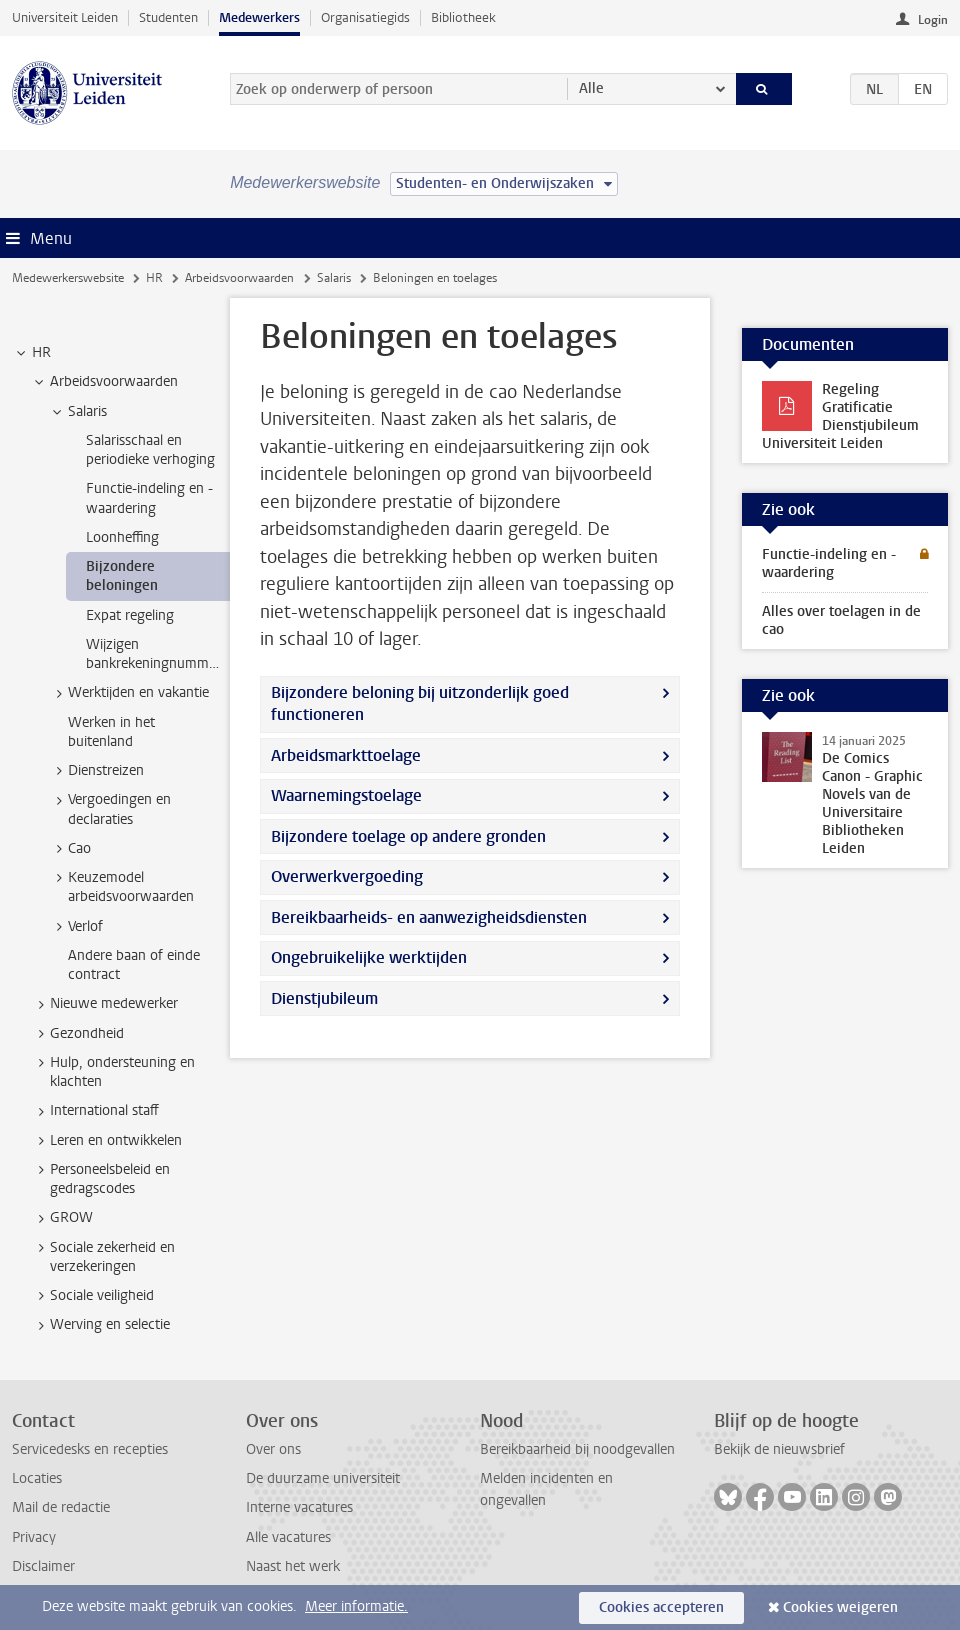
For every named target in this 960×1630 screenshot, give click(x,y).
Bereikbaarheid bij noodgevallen (577, 1449)
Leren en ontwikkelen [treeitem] (106, 1141)
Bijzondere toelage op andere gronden (408, 836)
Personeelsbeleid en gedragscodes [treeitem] (100, 1179)
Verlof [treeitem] (76, 927)
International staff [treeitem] (95, 1111)
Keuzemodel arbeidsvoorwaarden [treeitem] (121, 887)
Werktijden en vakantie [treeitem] (129, 693)
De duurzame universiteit (323, 1478)
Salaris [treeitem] (78, 412)
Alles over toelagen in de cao (841, 620)
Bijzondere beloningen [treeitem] (122, 576)
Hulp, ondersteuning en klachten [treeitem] (113, 1072)
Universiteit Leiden (65, 17)
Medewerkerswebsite (68, 278)
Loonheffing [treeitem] (122, 537)
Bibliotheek (463, 17)
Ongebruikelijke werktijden (369, 957)
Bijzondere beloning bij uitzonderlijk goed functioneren (420, 703)
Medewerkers (259, 17)
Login (933, 20)
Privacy (34, 1537)
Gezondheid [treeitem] (77, 1034)
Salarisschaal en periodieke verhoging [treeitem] (150, 450)
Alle (591, 88)
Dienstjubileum (324, 998)
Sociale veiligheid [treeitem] (92, 1296)
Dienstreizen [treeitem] (96, 771)
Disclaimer (43, 1566)
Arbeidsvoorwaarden (239, 278)
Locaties (37, 1478)
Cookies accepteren (661, 1607)
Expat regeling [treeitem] (130, 615)
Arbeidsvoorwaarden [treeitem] (104, 382)
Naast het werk (293, 1566)
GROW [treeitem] (62, 1218)
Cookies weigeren (840, 1607)
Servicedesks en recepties (90, 1449)
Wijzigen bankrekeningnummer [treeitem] (153, 654)
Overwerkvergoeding (347, 876)
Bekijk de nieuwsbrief (779, 1449)
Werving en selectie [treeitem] (100, 1325)
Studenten (168, 17)
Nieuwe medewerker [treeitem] (104, 1004)
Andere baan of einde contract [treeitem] (134, 965)
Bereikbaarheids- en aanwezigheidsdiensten (429, 917)
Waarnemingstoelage (346, 795)
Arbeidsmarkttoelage (346, 755)
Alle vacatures (288, 1537)
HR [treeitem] (32, 353)
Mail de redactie (61, 1507)
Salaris (334, 278)
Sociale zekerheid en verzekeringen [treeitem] (103, 1257)
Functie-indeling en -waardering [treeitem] (149, 498)
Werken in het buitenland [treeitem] (111, 732)
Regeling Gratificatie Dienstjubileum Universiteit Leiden (840, 416)
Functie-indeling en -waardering (829, 563)
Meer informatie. (356, 1606)
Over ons (273, 1449)
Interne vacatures (299, 1507)
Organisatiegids (365, 17)
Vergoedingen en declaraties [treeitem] (110, 809)
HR (154, 278)
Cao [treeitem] (70, 849)
